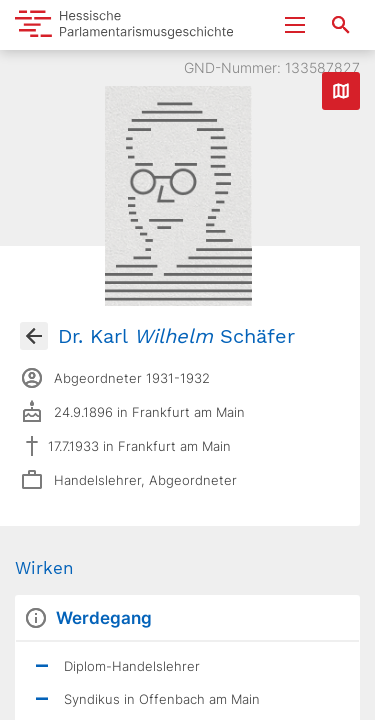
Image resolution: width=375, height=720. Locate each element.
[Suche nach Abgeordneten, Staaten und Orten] (341, 25)
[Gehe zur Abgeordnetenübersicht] (34, 336)
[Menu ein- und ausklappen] (295, 25)
